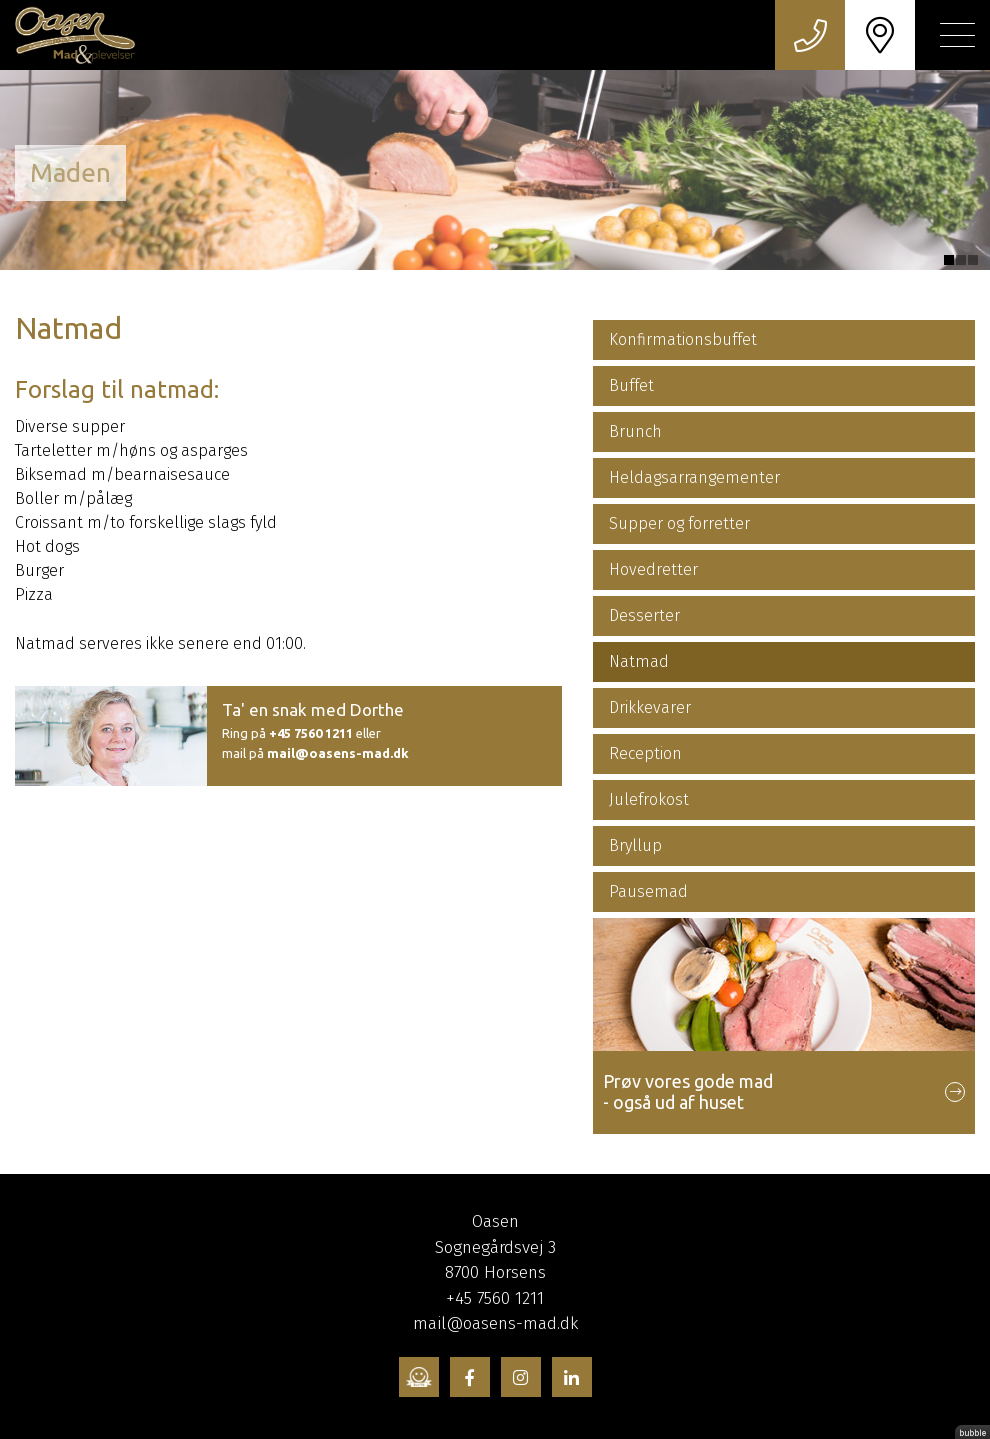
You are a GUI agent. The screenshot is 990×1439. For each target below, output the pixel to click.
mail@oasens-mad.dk (338, 753)
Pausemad (648, 891)
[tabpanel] (495, 170)
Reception (645, 753)
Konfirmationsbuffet (683, 339)
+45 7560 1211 (311, 733)
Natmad (639, 661)
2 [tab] (961, 260)
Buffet (631, 385)
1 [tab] (949, 260)
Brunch (635, 431)
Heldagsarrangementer (694, 477)
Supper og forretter (679, 523)
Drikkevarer (650, 707)
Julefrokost (649, 799)
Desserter (644, 615)
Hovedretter (653, 569)
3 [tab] (973, 260)
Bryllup (635, 845)
